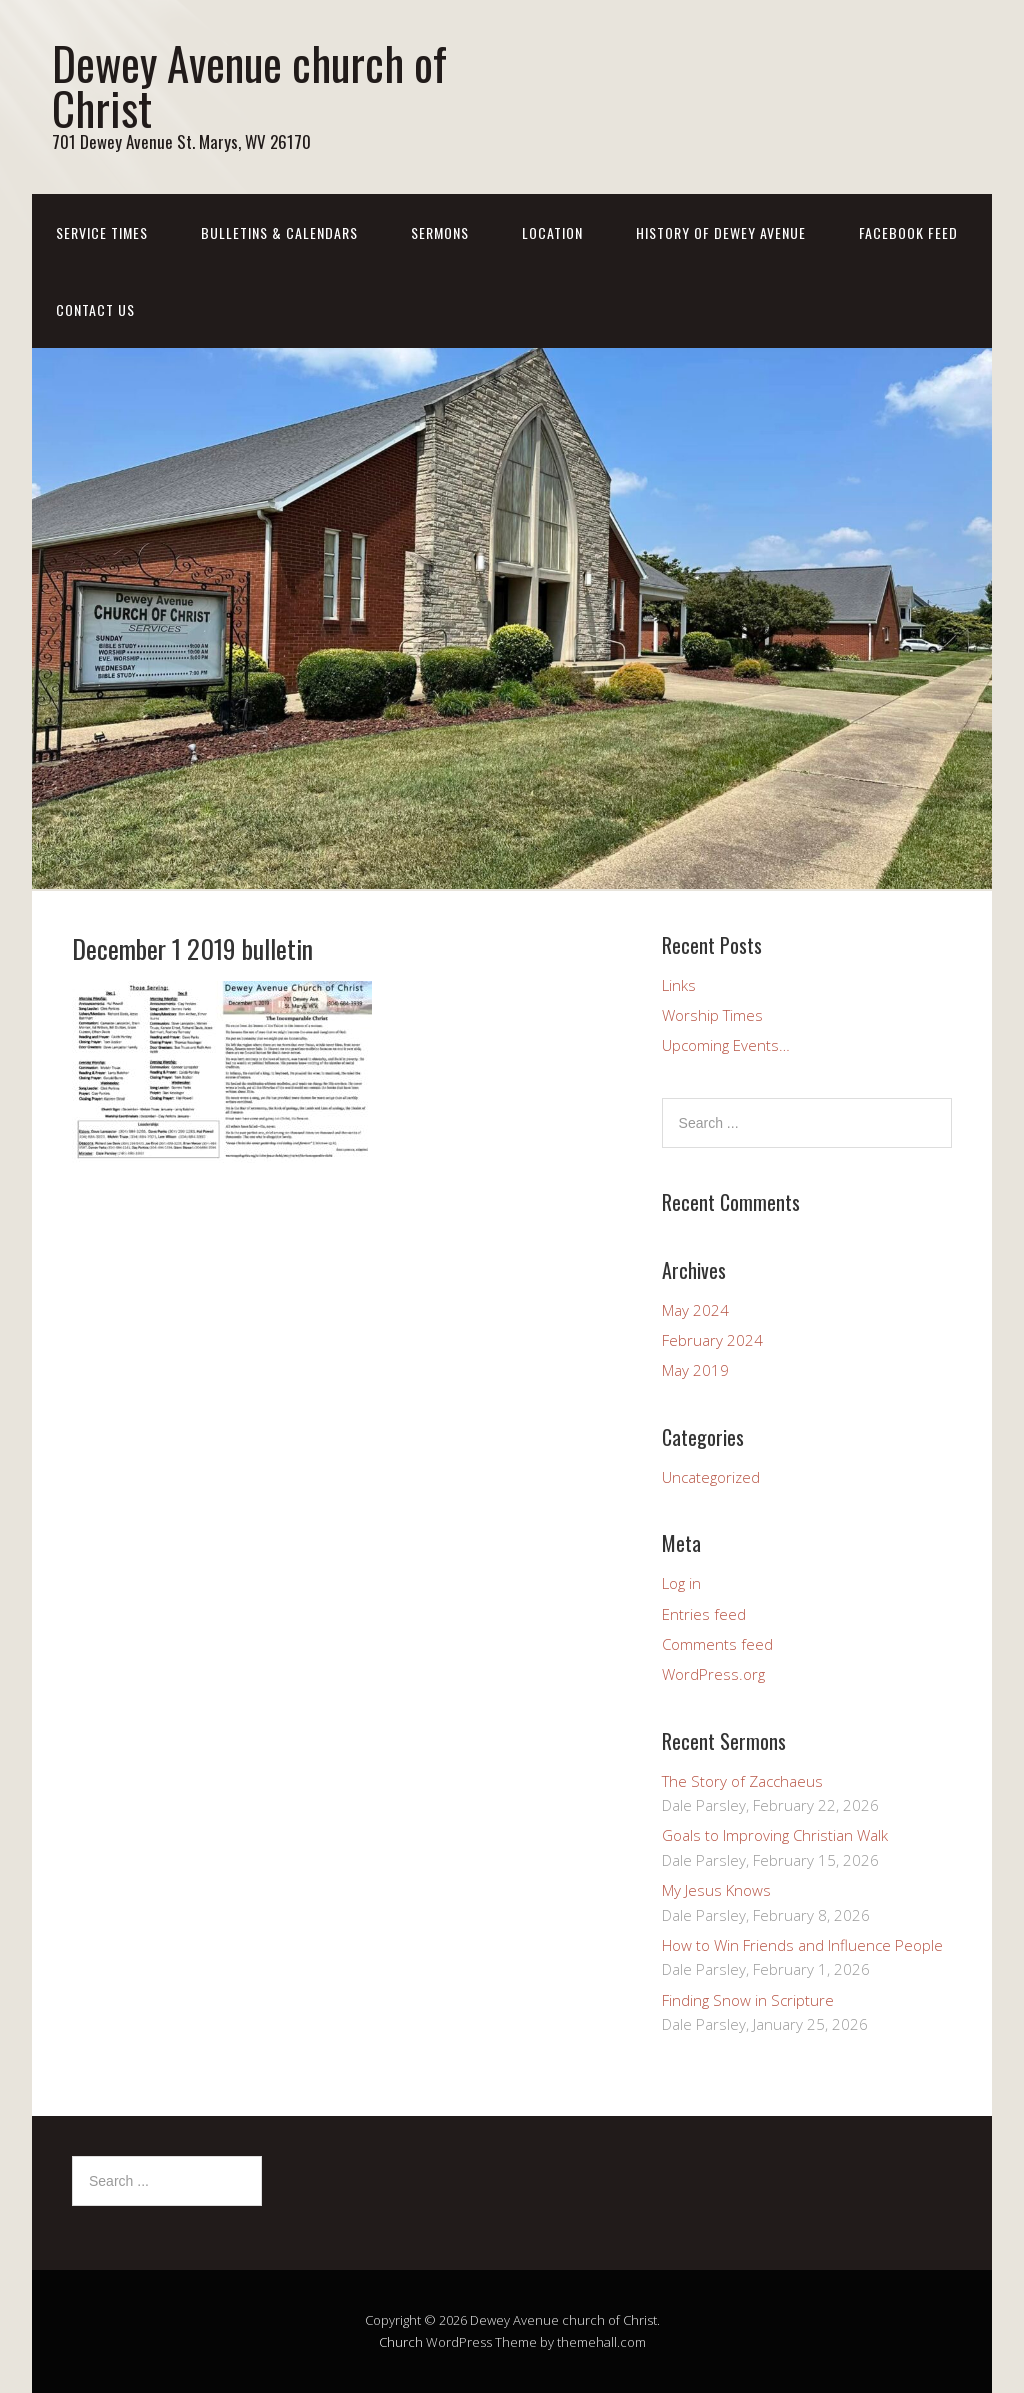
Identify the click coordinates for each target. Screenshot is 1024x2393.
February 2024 (712, 1340)
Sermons (440, 232)
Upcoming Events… (726, 1045)
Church (401, 2342)
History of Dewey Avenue (721, 232)
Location (552, 232)
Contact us (95, 309)
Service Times (102, 232)
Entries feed (704, 1614)
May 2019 (695, 1370)
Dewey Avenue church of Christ (249, 85)
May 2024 (695, 1310)
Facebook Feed (908, 232)
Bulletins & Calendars (279, 232)
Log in (681, 1583)
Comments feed (717, 1644)
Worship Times (712, 1015)
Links (679, 985)
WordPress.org (713, 1674)
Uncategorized (711, 1477)
